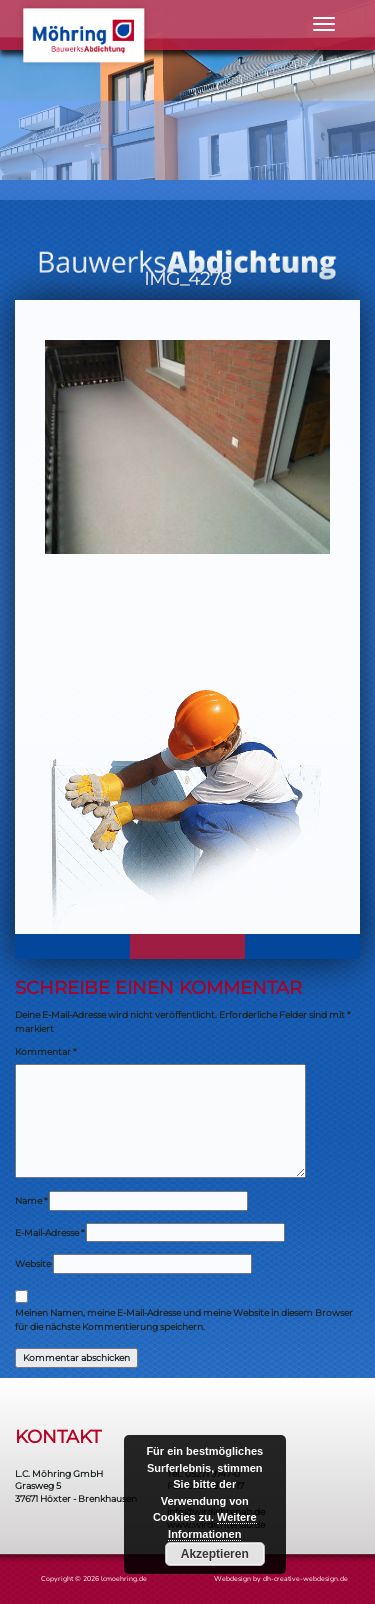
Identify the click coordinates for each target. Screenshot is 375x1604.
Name (31, 1200)
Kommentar (45, 1051)
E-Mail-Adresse (49, 1232)
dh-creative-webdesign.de (305, 1578)
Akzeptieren (215, 1554)
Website (33, 1263)
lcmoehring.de (124, 1578)
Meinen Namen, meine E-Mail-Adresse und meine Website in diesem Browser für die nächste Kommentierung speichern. (184, 1319)
